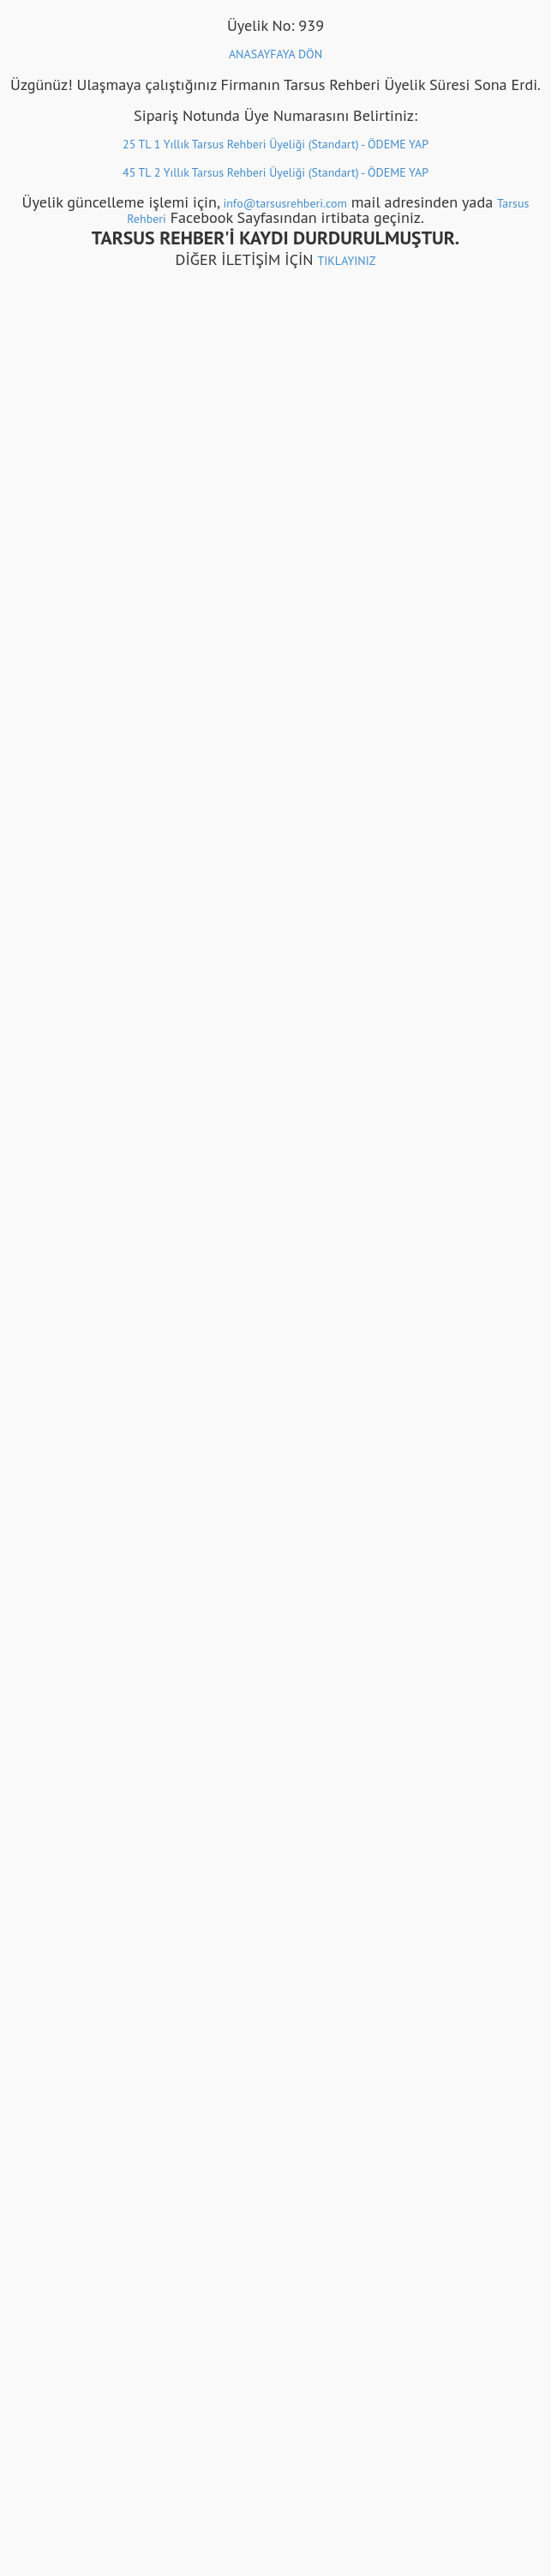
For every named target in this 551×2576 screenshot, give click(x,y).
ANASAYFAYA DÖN (275, 54)
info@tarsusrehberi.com (284, 203)
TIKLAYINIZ (346, 260)
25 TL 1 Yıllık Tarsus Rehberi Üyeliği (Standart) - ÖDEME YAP (275, 144)
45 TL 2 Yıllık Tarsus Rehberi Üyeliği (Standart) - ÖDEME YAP (275, 172)
